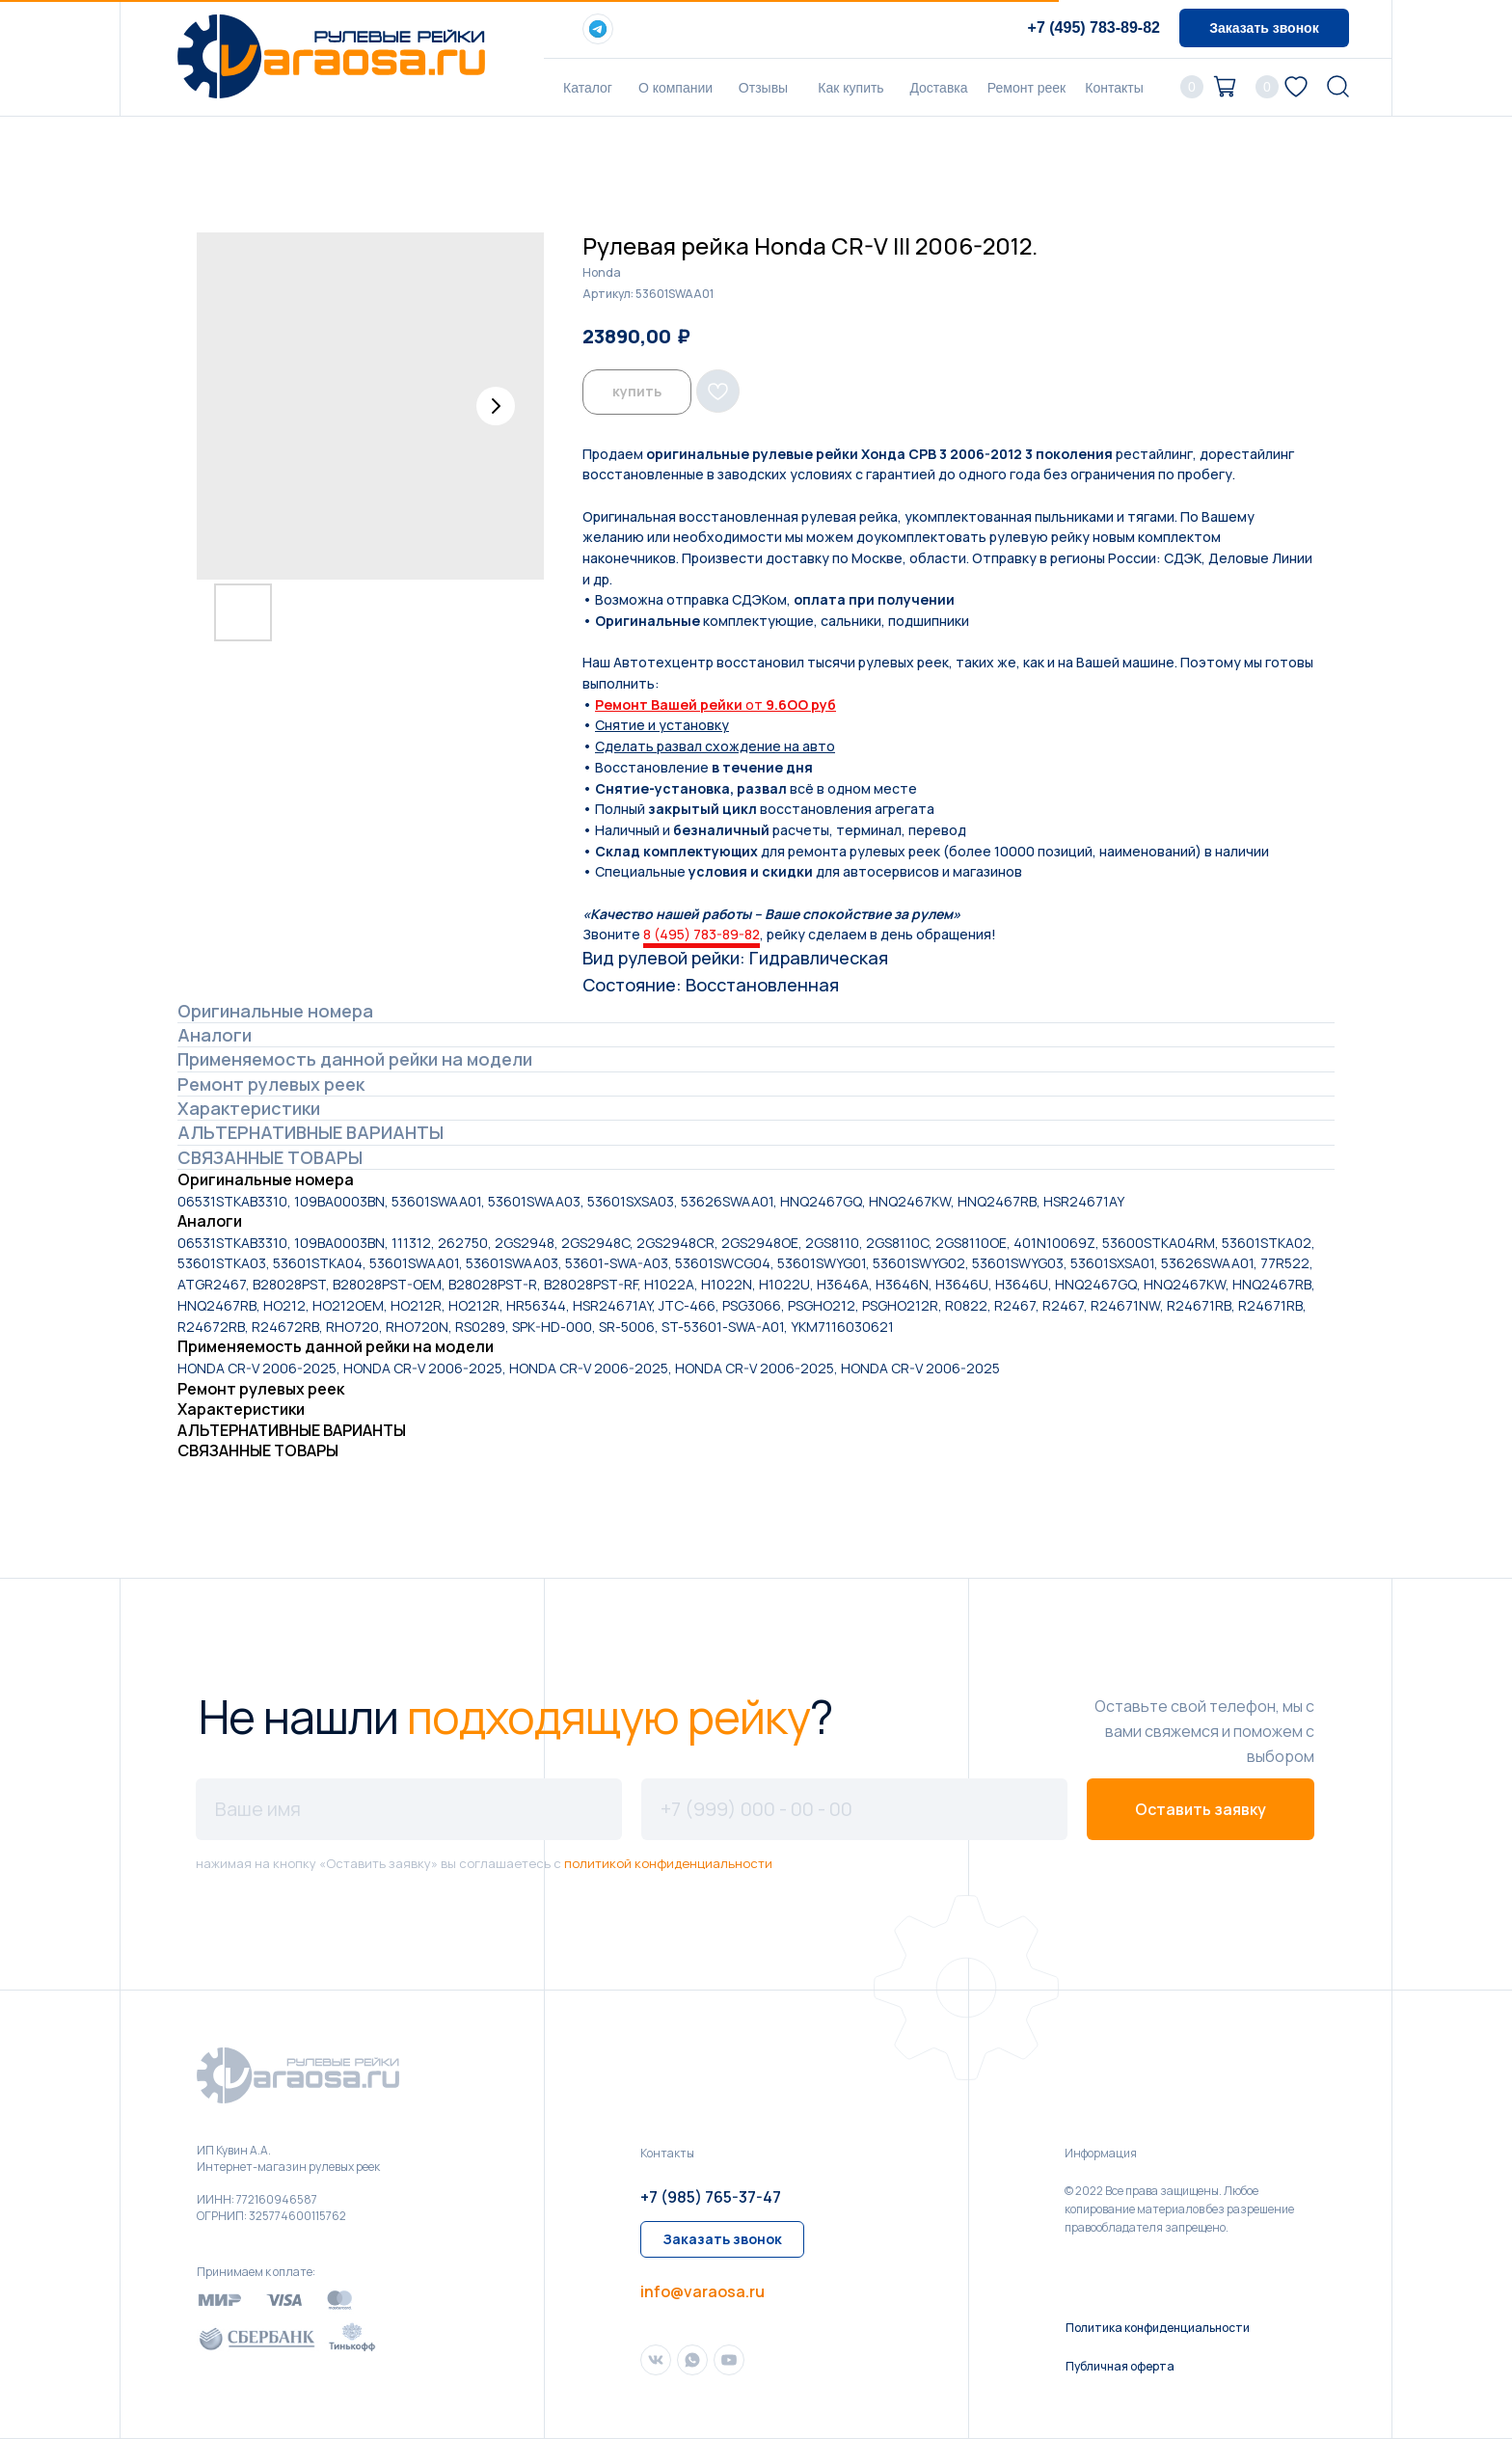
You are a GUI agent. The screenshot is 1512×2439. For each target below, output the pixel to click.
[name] (409, 1809)
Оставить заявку (1200, 1809)
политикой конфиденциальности (668, 1863)
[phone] (854, 1809)
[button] (1264, 28)
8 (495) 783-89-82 (701, 934)
